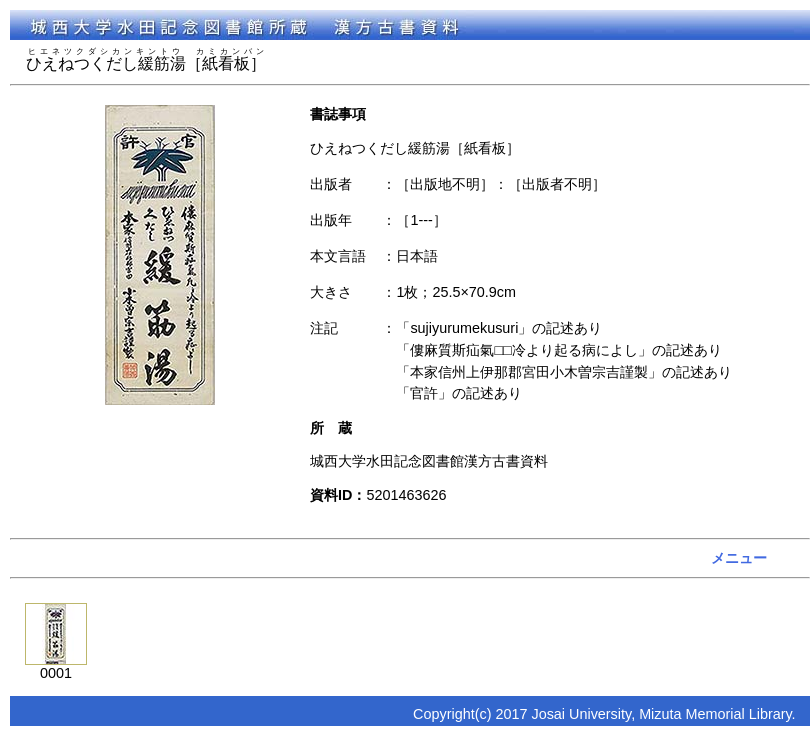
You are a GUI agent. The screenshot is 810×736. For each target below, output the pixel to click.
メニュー (739, 558)
